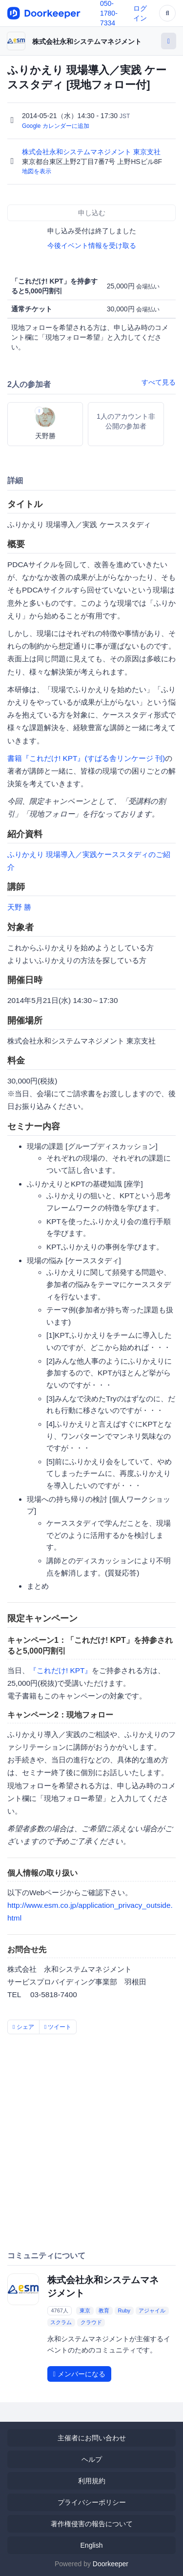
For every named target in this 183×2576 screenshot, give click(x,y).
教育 (104, 2310)
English (92, 2545)
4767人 (59, 2310)
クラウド (91, 2322)
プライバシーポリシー (92, 2502)
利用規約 (91, 2481)
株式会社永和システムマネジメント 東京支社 (92, 152)
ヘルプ (91, 2459)
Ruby (124, 2310)
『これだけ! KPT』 (60, 1670)
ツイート (58, 2027)
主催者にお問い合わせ (92, 2438)
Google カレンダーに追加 (55, 126)
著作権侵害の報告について (92, 2524)
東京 (85, 2310)
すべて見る (159, 382)
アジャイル (152, 2310)
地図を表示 (36, 171)
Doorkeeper (110, 2564)
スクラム (61, 2322)
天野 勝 (19, 907)
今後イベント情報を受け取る (91, 245)
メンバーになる (79, 2374)
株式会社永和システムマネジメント (87, 41)
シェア (23, 2027)
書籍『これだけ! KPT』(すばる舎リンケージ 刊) (86, 758)
